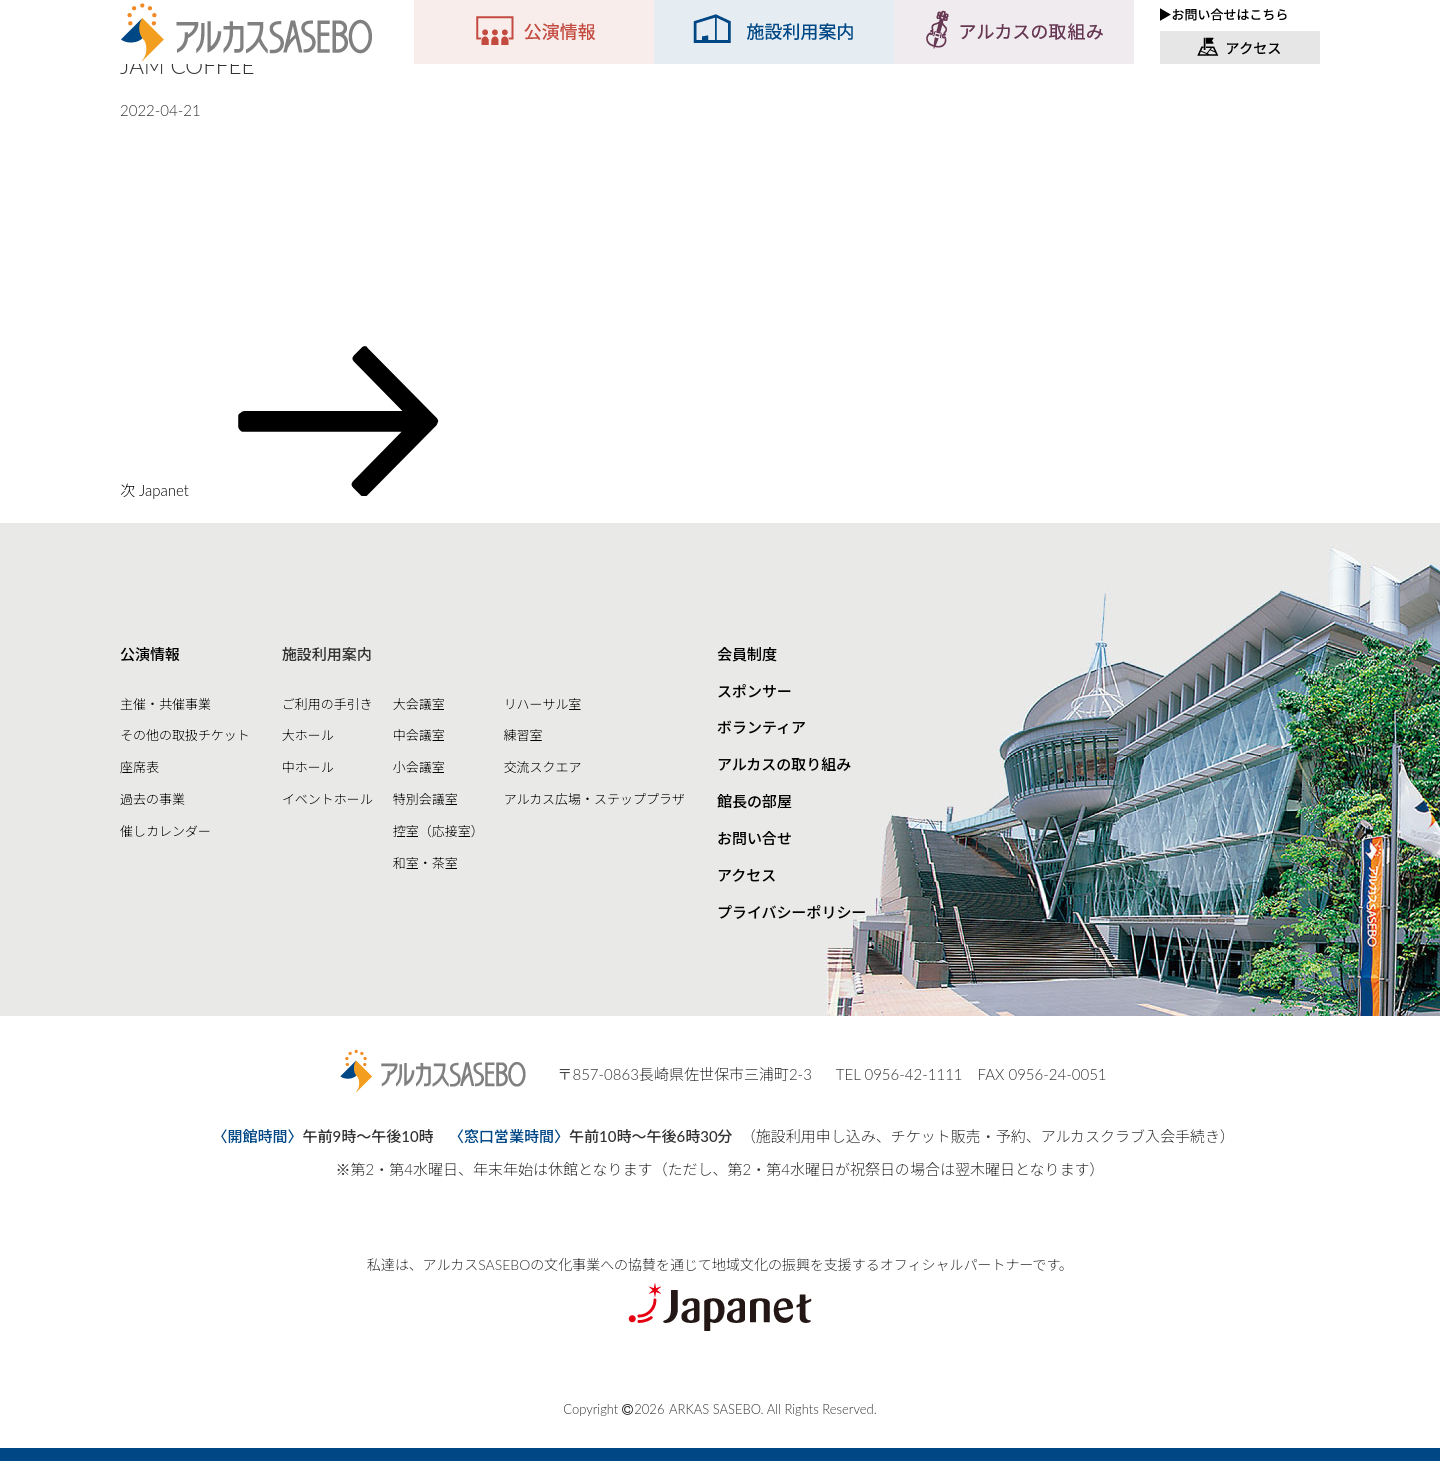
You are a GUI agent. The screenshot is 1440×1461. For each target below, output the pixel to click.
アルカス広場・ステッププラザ (594, 799)
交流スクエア (543, 767)
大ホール (308, 735)
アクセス (746, 875)
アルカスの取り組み (784, 764)
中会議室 (419, 735)
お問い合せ (754, 838)
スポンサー (754, 691)
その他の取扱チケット (185, 735)
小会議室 (419, 767)
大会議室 (419, 704)
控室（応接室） (438, 831)
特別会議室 (425, 799)
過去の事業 (152, 799)
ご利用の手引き (327, 704)
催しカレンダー (165, 831)
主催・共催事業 (165, 704)
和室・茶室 (425, 863)
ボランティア (761, 727)
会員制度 (747, 654)
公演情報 (150, 654)
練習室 (523, 735)
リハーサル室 (543, 704)
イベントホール (327, 799)
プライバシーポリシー (792, 912)
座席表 (139, 767)
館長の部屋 (754, 801)
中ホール (308, 767)
